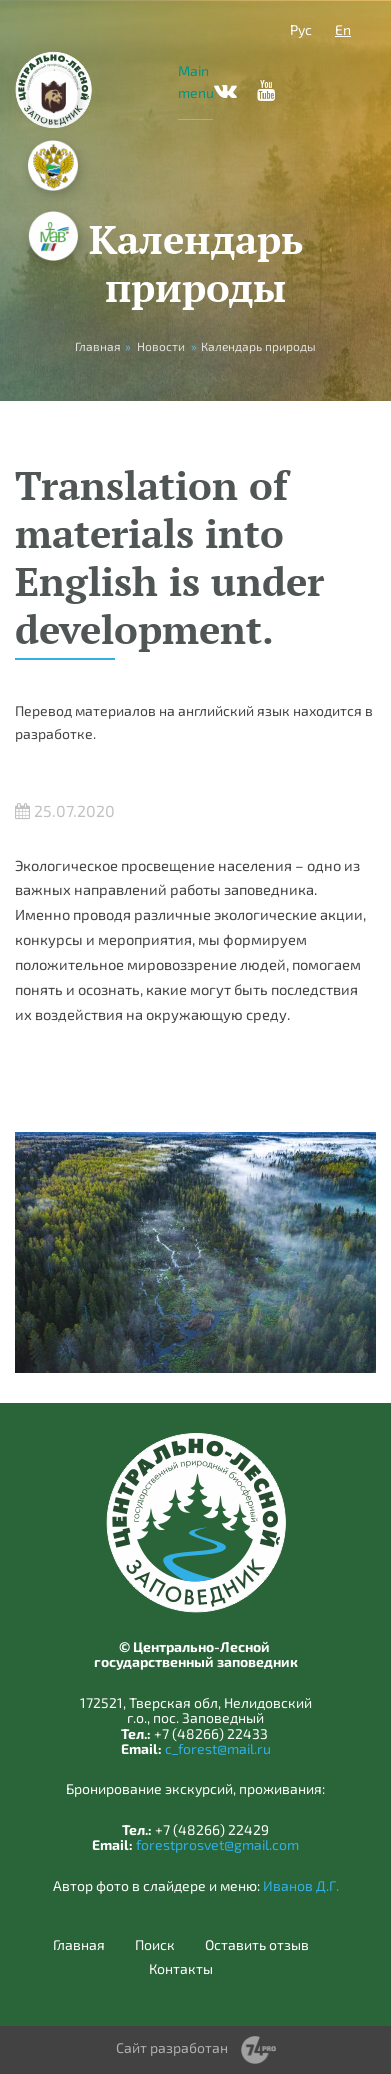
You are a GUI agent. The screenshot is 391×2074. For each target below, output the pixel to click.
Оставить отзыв (257, 1945)
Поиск (155, 1945)
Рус (301, 29)
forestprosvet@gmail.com (217, 1844)
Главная (79, 1945)
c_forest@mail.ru (218, 1748)
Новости (161, 346)
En (343, 29)
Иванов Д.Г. (301, 1885)
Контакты (181, 1969)
